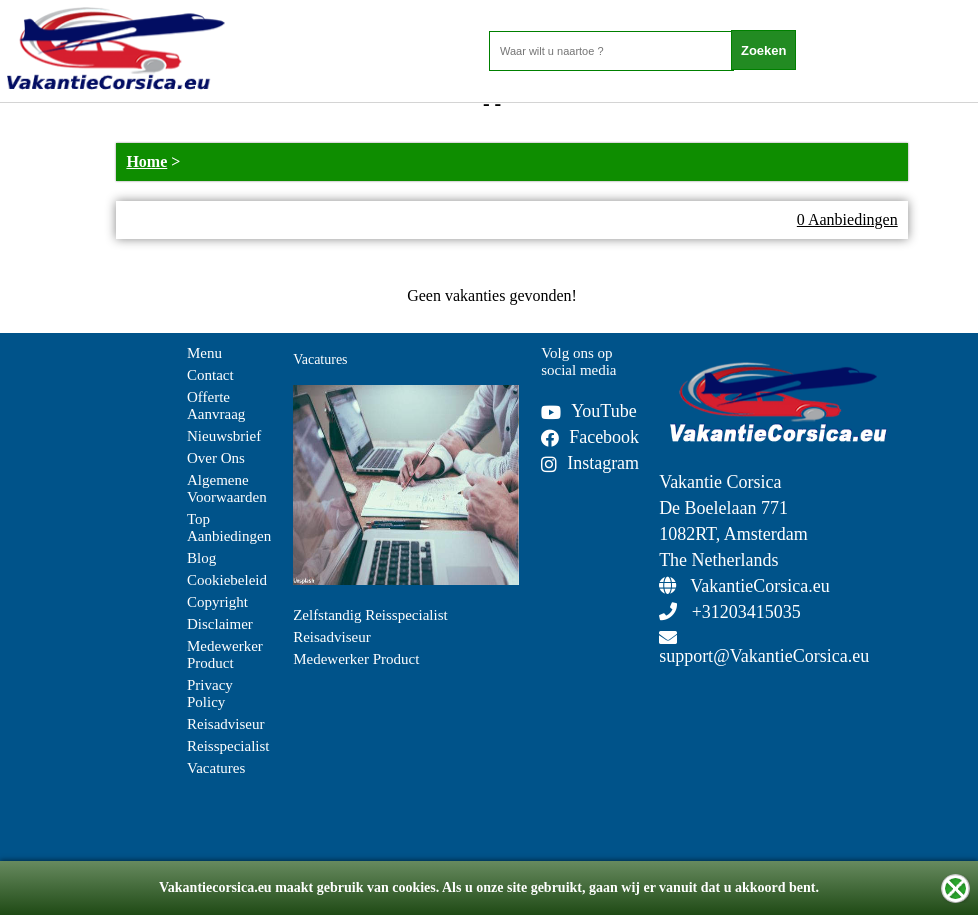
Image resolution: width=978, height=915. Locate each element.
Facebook (590, 437)
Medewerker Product (225, 654)
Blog (201, 558)
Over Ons (216, 458)
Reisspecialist (228, 746)
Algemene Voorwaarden (227, 488)
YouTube (589, 411)
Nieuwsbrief (224, 436)
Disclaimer (220, 624)
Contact (210, 375)
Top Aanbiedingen (229, 527)
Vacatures (216, 768)
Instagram (590, 463)
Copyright (217, 602)
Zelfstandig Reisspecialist (370, 615)
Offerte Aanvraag (216, 405)
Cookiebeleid (227, 580)
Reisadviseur (225, 724)
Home (146, 161)
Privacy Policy (210, 693)
